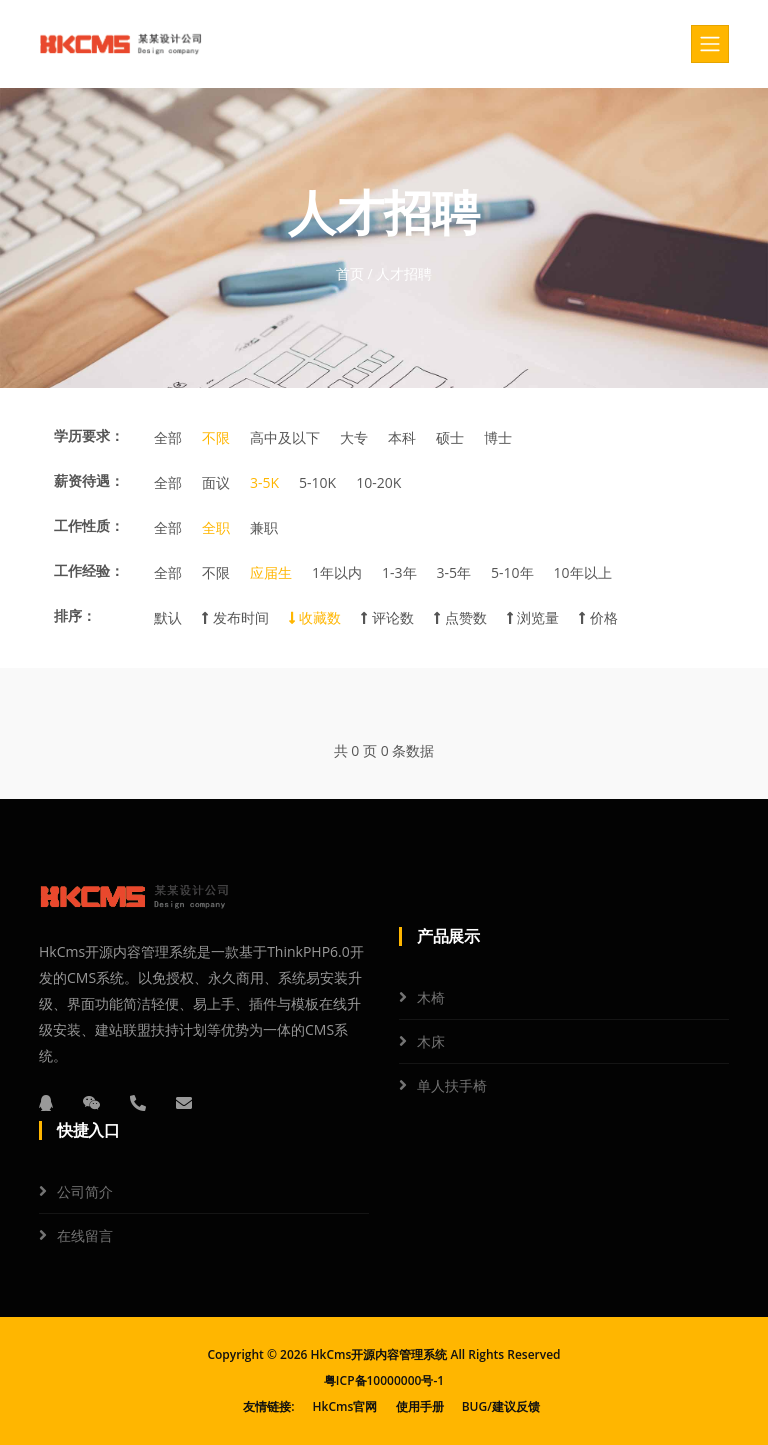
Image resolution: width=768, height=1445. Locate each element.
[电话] (138, 1103)
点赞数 (460, 617)
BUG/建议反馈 (501, 1406)
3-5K (264, 482)
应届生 (271, 572)
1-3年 (399, 572)
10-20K (378, 482)
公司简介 (85, 1191)
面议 (216, 482)
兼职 (264, 527)
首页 (350, 273)
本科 (402, 437)
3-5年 (454, 572)
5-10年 (512, 572)
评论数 (387, 617)
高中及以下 (285, 437)
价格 (598, 617)
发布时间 (235, 617)
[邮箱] (184, 1103)
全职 (216, 527)
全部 (168, 437)
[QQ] (46, 1103)
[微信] (92, 1103)
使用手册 (420, 1406)
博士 (498, 437)
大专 (354, 437)
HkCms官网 (345, 1406)
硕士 (450, 437)
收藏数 (315, 617)
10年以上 (583, 572)
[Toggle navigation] (710, 44)
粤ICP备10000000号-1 (384, 1380)
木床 (431, 1041)
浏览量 (533, 617)
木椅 (431, 997)
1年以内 (337, 572)
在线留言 (85, 1235)
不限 (216, 437)
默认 (168, 617)
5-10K (317, 482)
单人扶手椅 (452, 1085)
